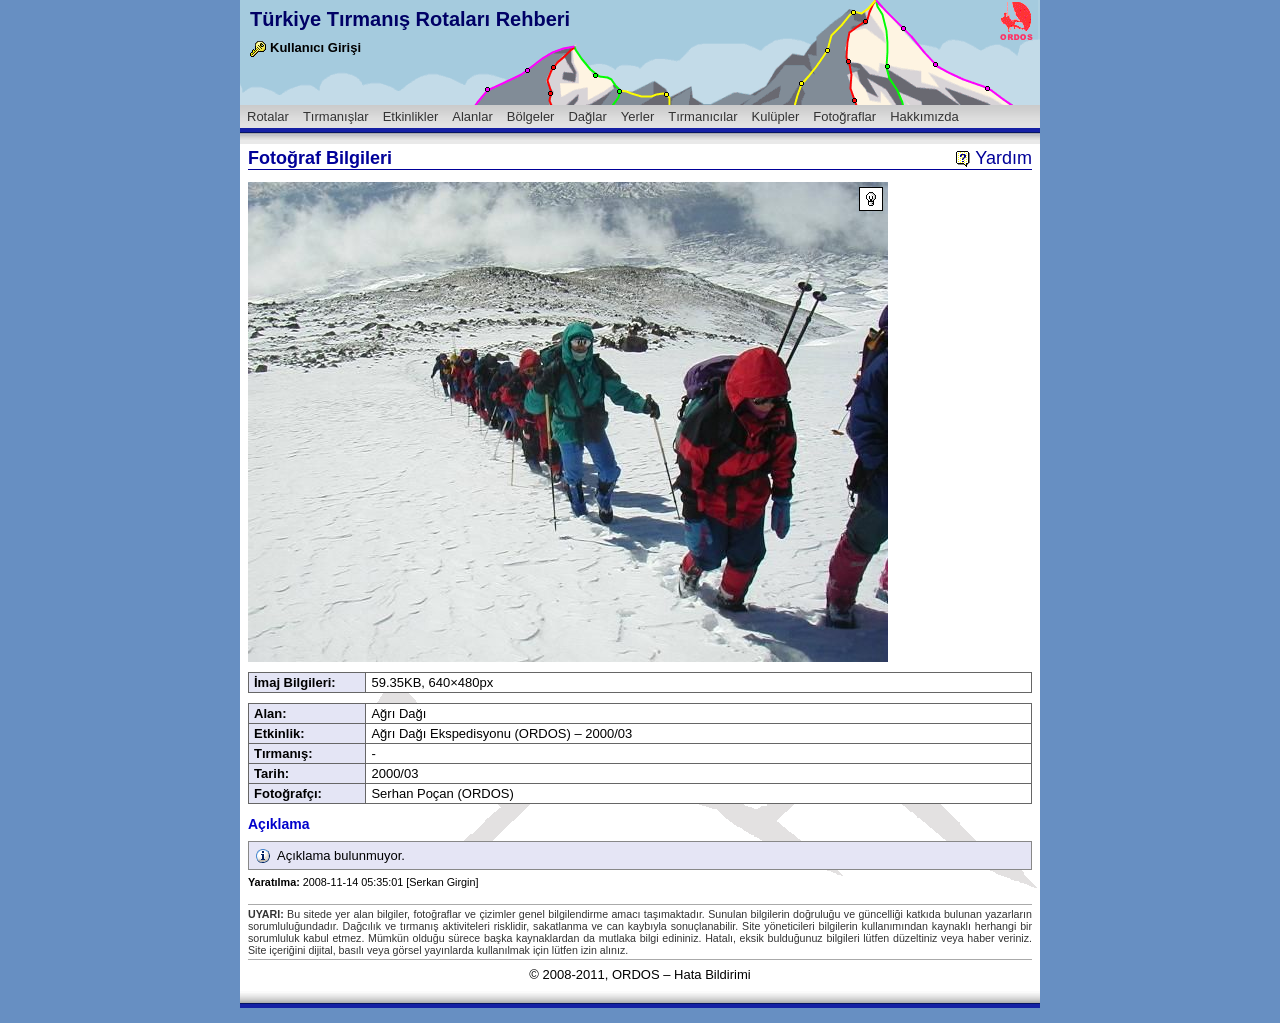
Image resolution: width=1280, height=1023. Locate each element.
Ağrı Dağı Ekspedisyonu (440, 733)
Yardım (993, 158)
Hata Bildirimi (712, 974)
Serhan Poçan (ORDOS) (442, 793)
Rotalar (268, 116)
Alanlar (472, 116)
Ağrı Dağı (398, 713)
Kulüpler (776, 116)
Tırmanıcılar (702, 116)
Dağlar (587, 116)
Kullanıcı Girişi (305, 47)
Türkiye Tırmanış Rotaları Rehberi (410, 19)
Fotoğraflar (844, 116)
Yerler (637, 116)
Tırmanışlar (336, 116)
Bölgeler (531, 116)
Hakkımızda (924, 116)
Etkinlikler (411, 116)
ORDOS (636, 974)
